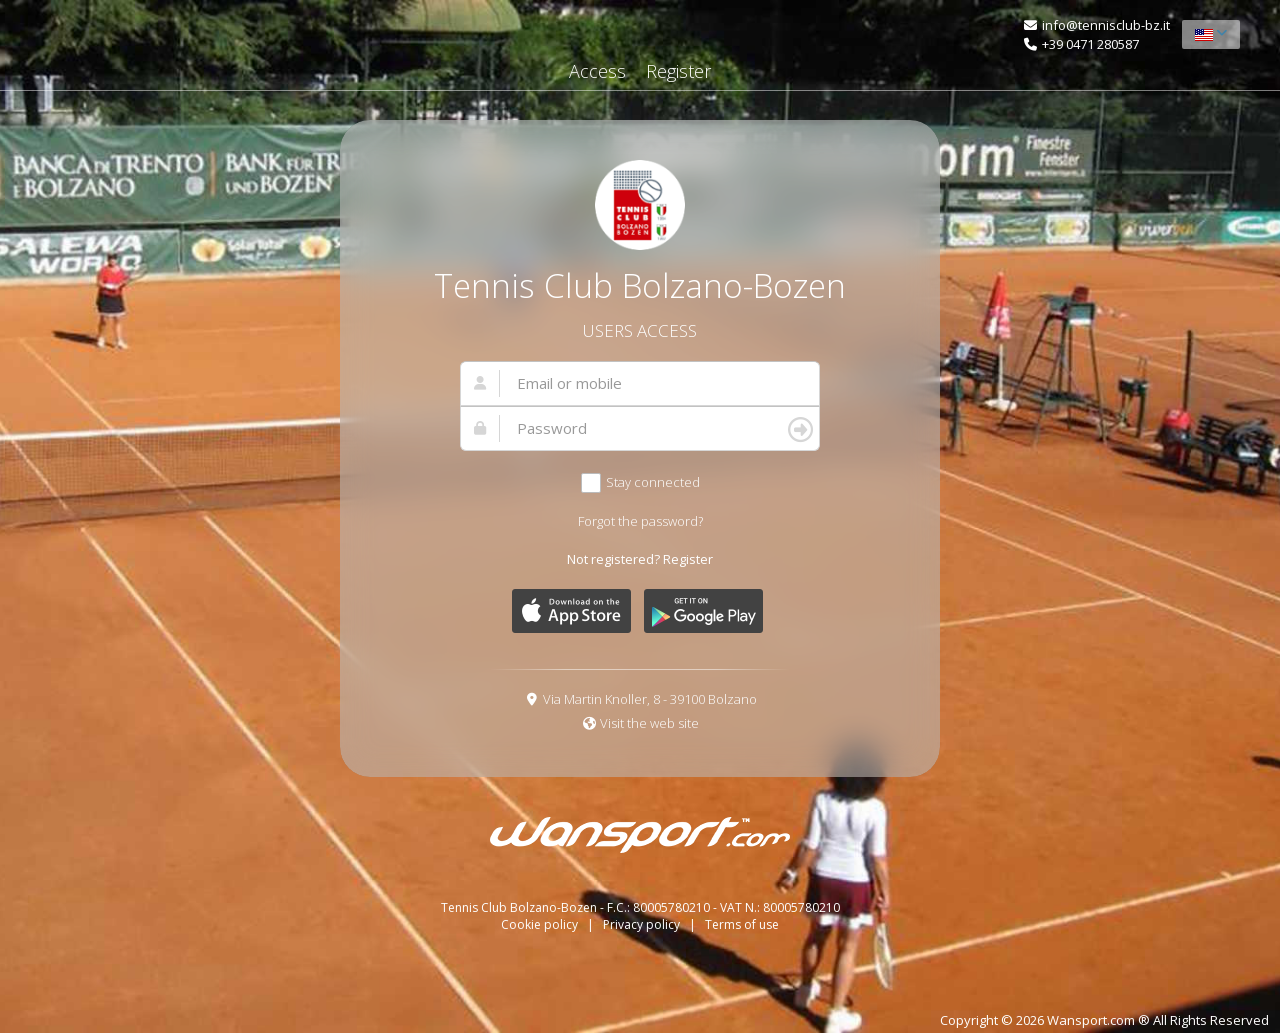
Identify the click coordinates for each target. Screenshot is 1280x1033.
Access (597, 71)
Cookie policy (541, 924)
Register (678, 71)
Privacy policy (643, 924)
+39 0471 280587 (1090, 44)
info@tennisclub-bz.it (1106, 25)
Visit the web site (649, 723)
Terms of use (742, 924)
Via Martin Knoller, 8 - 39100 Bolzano (650, 699)
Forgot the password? (640, 521)
